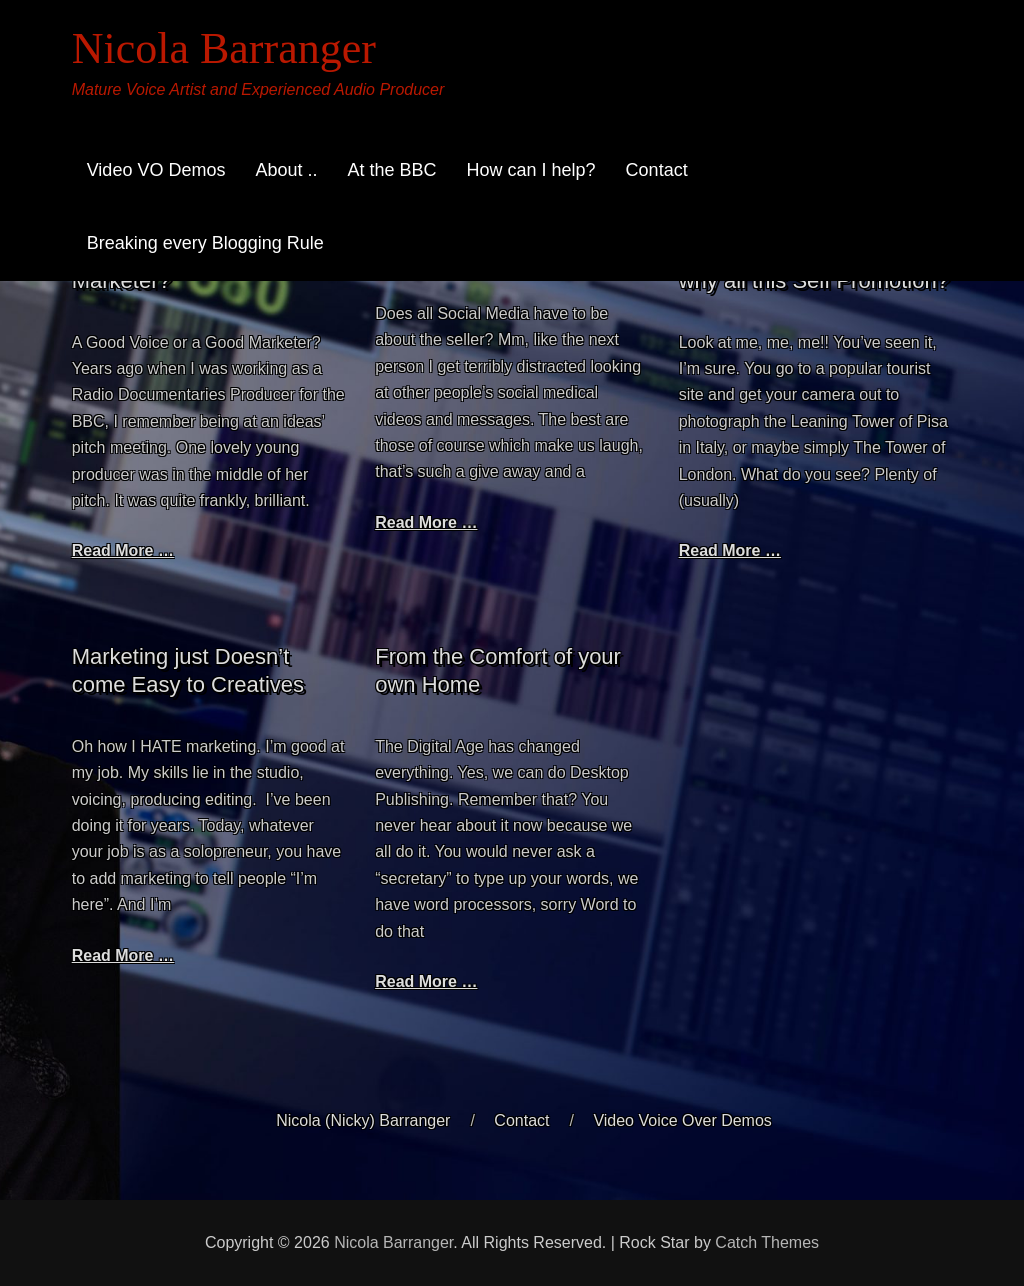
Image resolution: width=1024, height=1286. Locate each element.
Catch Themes (767, 1242)
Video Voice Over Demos (682, 1120)
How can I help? (531, 170)
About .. (286, 170)
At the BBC (391, 170)
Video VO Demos (156, 170)
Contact (657, 170)
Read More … (123, 550)
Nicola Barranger (224, 48)
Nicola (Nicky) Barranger (363, 1120)
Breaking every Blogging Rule (205, 243)
